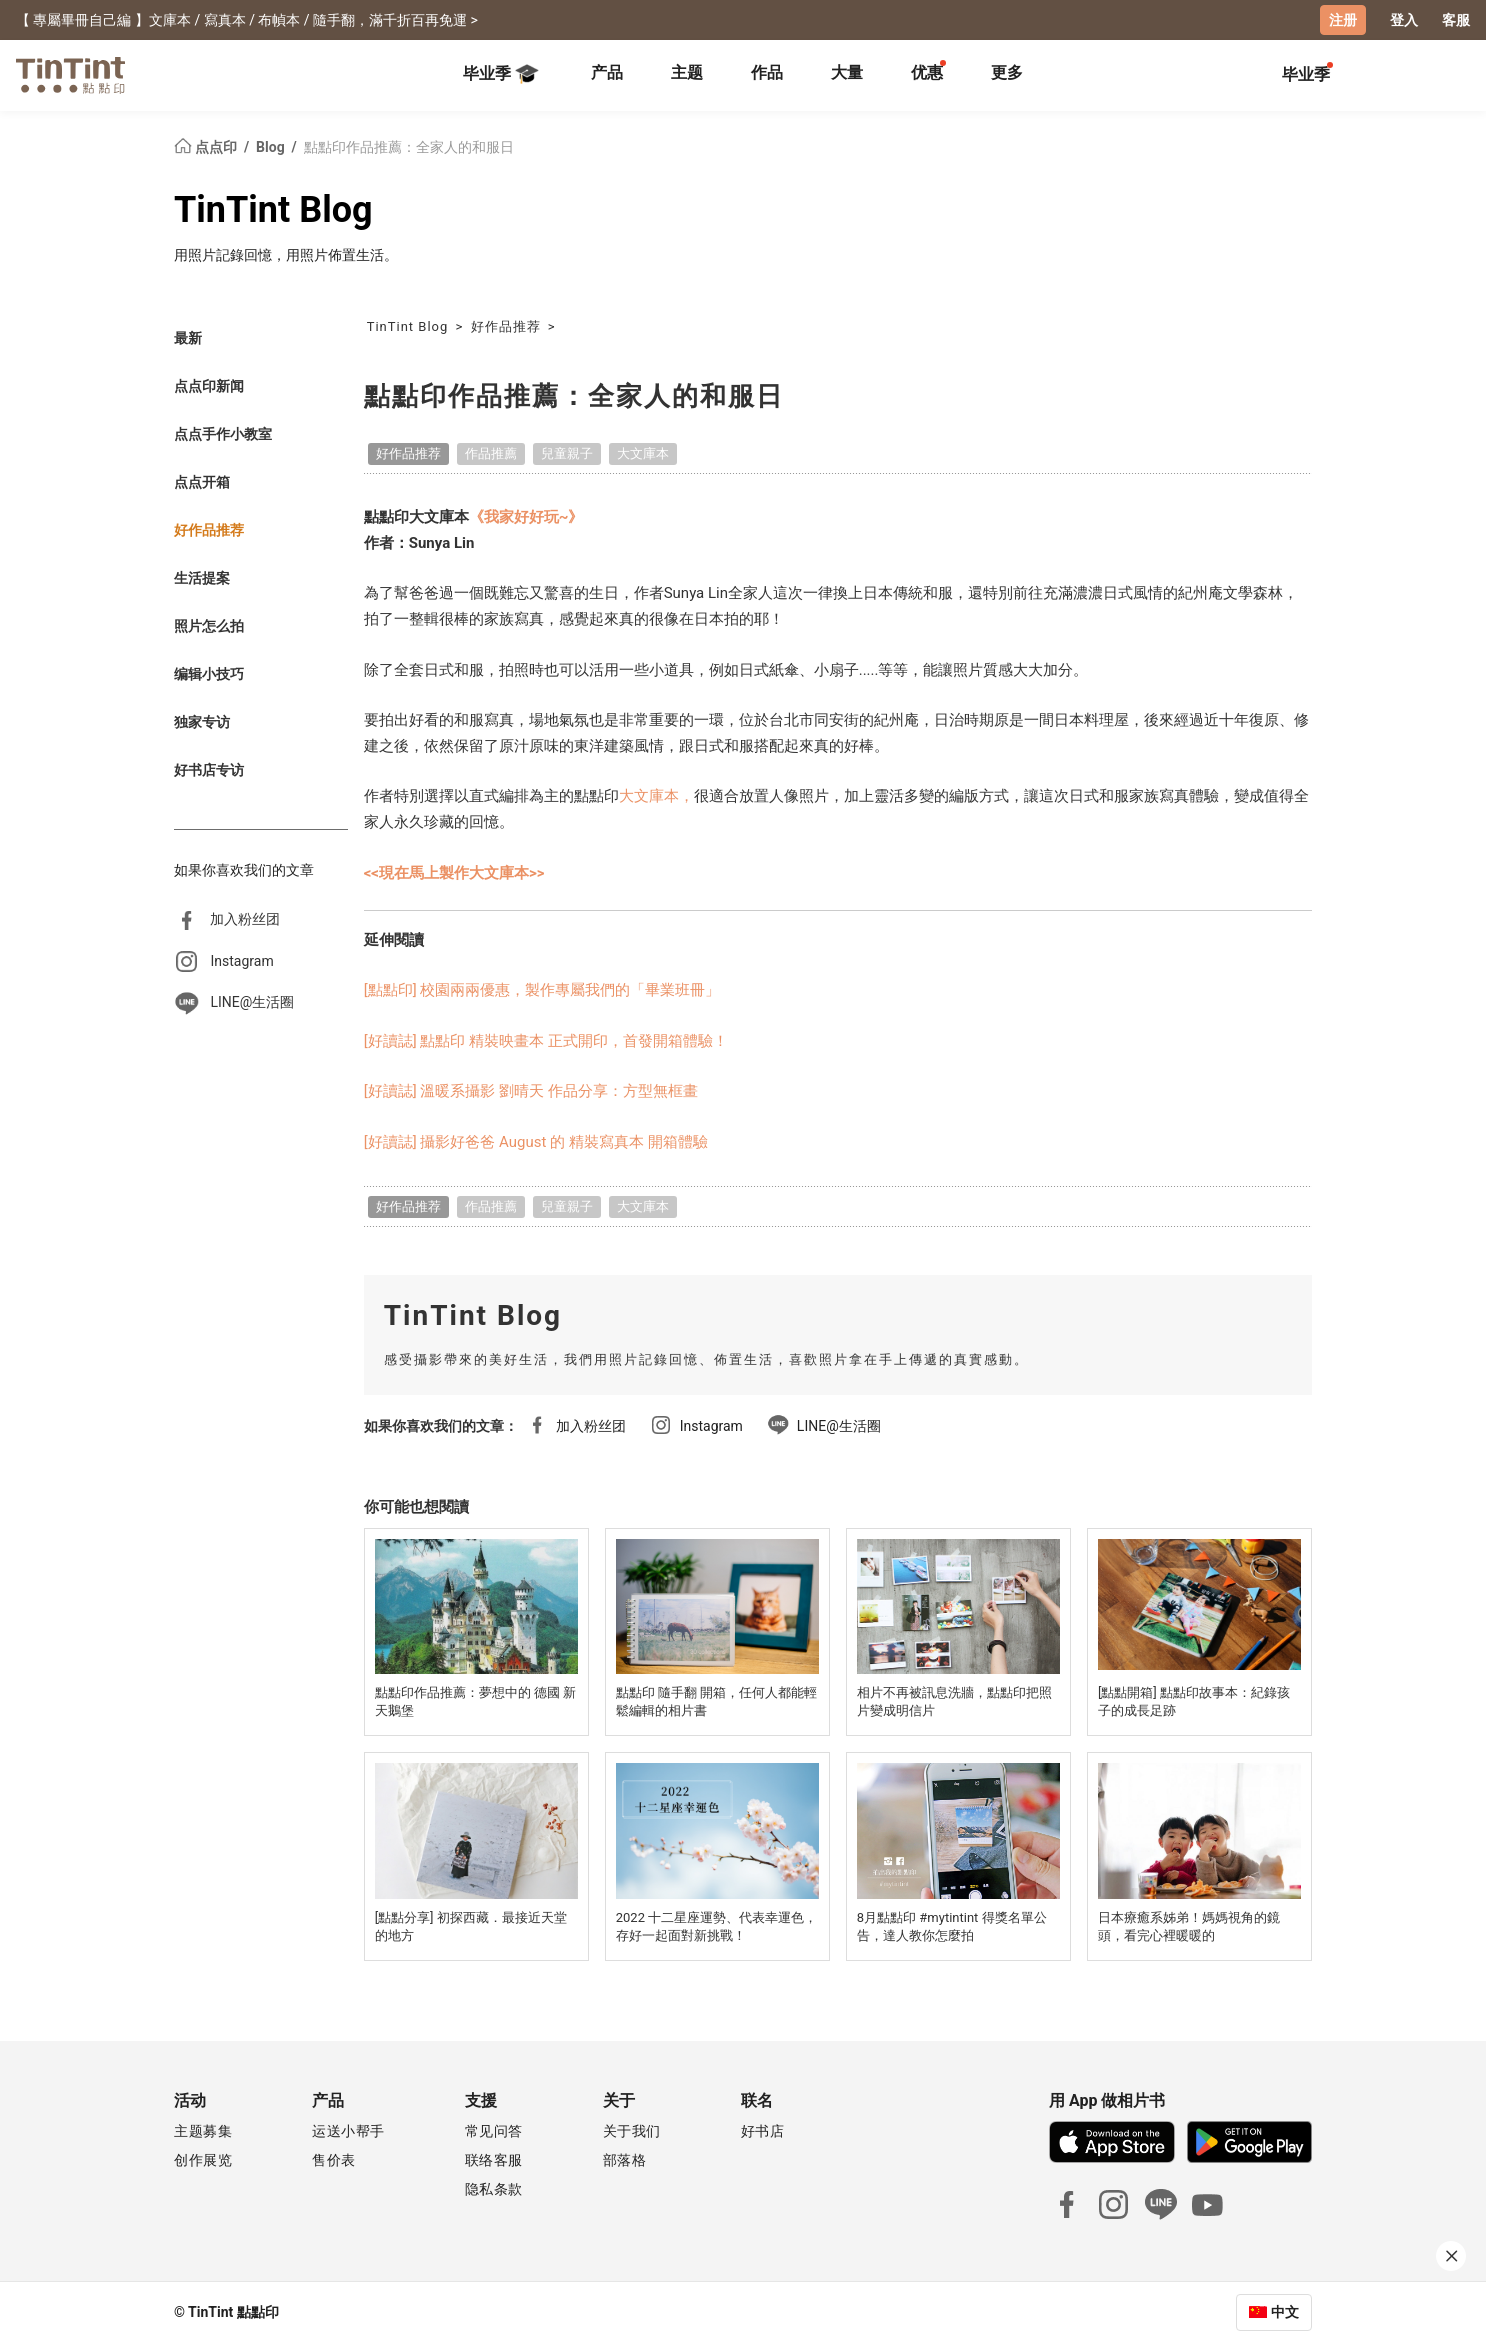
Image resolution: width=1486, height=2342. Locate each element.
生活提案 (202, 577)
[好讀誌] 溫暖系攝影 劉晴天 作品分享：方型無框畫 (531, 1090)
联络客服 (494, 2159)
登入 (1404, 20)
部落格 (625, 2159)
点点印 (207, 146)
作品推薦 (491, 452)
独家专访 (202, 721)
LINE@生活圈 (252, 1002)
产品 (607, 72)
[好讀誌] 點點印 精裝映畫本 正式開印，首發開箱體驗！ (546, 1040)
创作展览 (203, 2159)
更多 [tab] (1007, 72)
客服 (1456, 20)
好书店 (763, 2130)
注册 (1343, 20)
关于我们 (632, 2130)
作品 (767, 72)
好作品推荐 (209, 529)
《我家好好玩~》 (526, 516)
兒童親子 (567, 452)
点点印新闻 (209, 385)
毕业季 (501, 74)
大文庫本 (643, 452)
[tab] (607, 75)
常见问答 (494, 2130)
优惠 (927, 72)
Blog (272, 146)
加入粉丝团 (245, 918)
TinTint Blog (273, 209)
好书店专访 (209, 769)
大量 (847, 72)
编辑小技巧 (209, 673)
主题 (687, 72)
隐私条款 (494, 2188)
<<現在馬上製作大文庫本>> (454, 872)
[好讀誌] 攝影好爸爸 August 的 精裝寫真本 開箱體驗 (536, 1141)
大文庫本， (656, 796)
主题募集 (203, 2130)
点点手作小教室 (223, 433)
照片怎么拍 (209, 625)
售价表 (334, 2159)
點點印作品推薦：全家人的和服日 (409, 146)
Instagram (241, 960)
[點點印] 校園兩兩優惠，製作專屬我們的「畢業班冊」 (542, 990)
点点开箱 (202, 481)
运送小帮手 (348, 2130)
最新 (188, 337)
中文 (1285, 2311)
